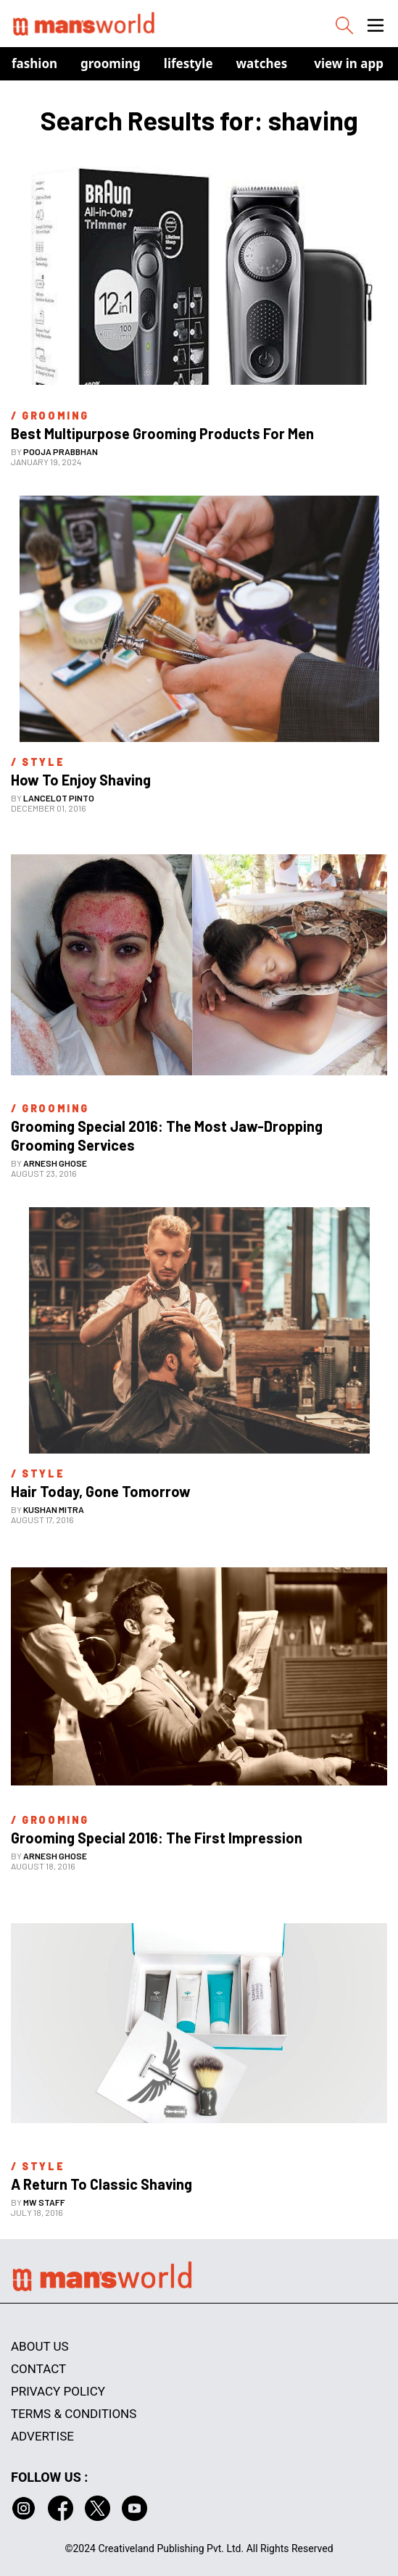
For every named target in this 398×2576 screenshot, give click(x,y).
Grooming (110, 63)
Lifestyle (188, 63)
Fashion (34, 63)
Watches (262, 63)
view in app (349, 63)
